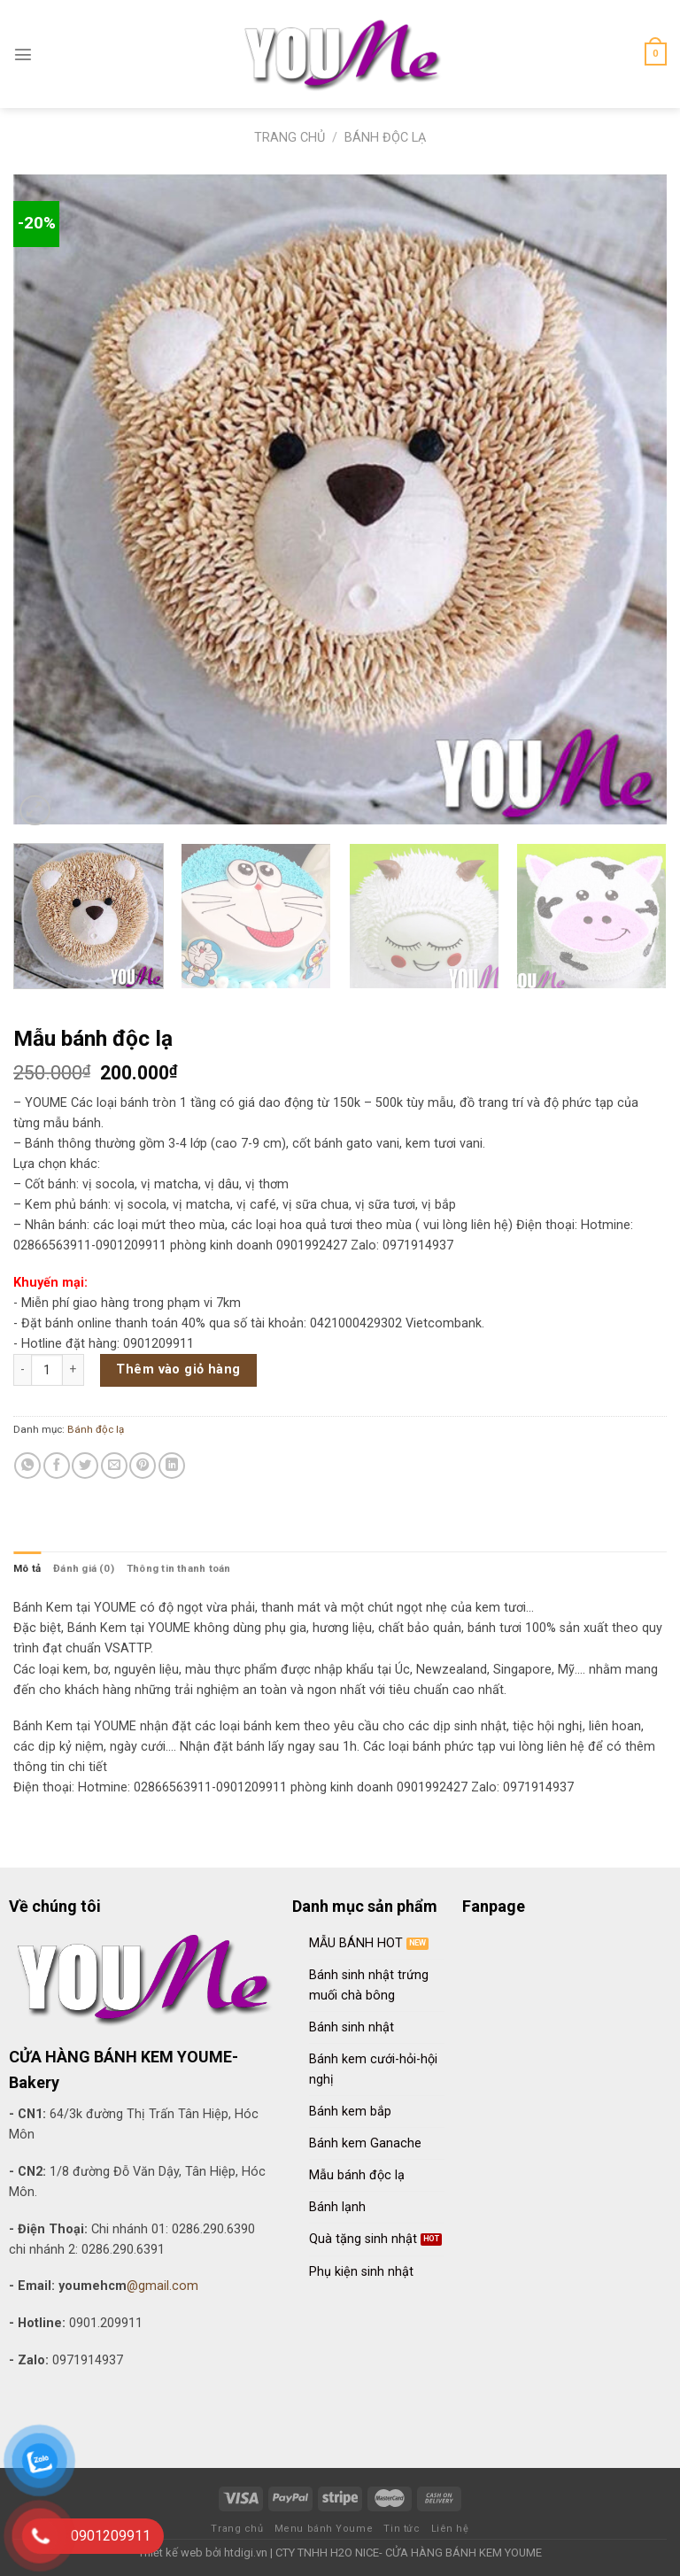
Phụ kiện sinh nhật (361, 2271)
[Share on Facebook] (56, 1465)
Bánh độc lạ (385, 137)
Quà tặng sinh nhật (363, 2239)
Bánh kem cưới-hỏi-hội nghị (373, 2069)
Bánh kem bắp (350, 2111)
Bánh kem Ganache (365, 2143)
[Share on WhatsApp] (27, 1465)
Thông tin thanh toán (179, 1568)
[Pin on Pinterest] (142, 1465)
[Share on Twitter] (85, 1465)
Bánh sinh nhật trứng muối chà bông (369, 1985)
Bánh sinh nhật (351, 2027)
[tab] (27, 1568)
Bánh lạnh (337, 2207)
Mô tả (27, 1568)
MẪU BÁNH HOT (356, 1943)
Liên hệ (450, 2528)
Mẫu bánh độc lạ (357, 2175)
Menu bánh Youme (323, 2528)
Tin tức (401, 2528)
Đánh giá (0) (83, 1568)
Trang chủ (289, 137)
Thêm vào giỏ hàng (178, 1369)
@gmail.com (162, 2286)
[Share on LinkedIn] (171, 1465)
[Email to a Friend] (114, 1465)
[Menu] (23, 54)
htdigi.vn (245, 2552)
